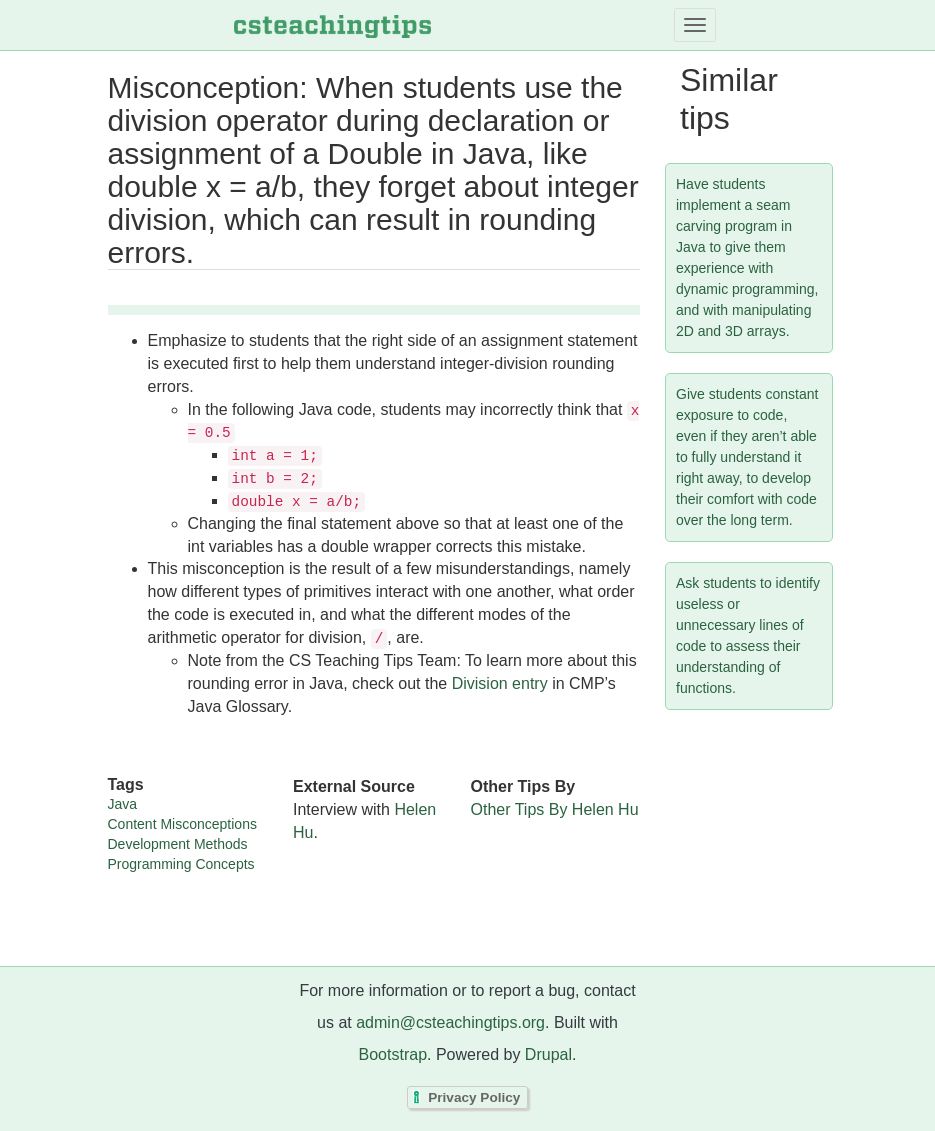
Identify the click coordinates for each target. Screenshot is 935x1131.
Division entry (500, 683)
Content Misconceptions (182, 824)
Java (123, 804)
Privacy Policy (474, 1097)
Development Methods (178, 844)
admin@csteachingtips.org (450, 1022)
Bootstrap (393, 1054)
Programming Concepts (181, 864)
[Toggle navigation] (695, 25)
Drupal (548, 1054)
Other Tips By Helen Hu (555, 809)
